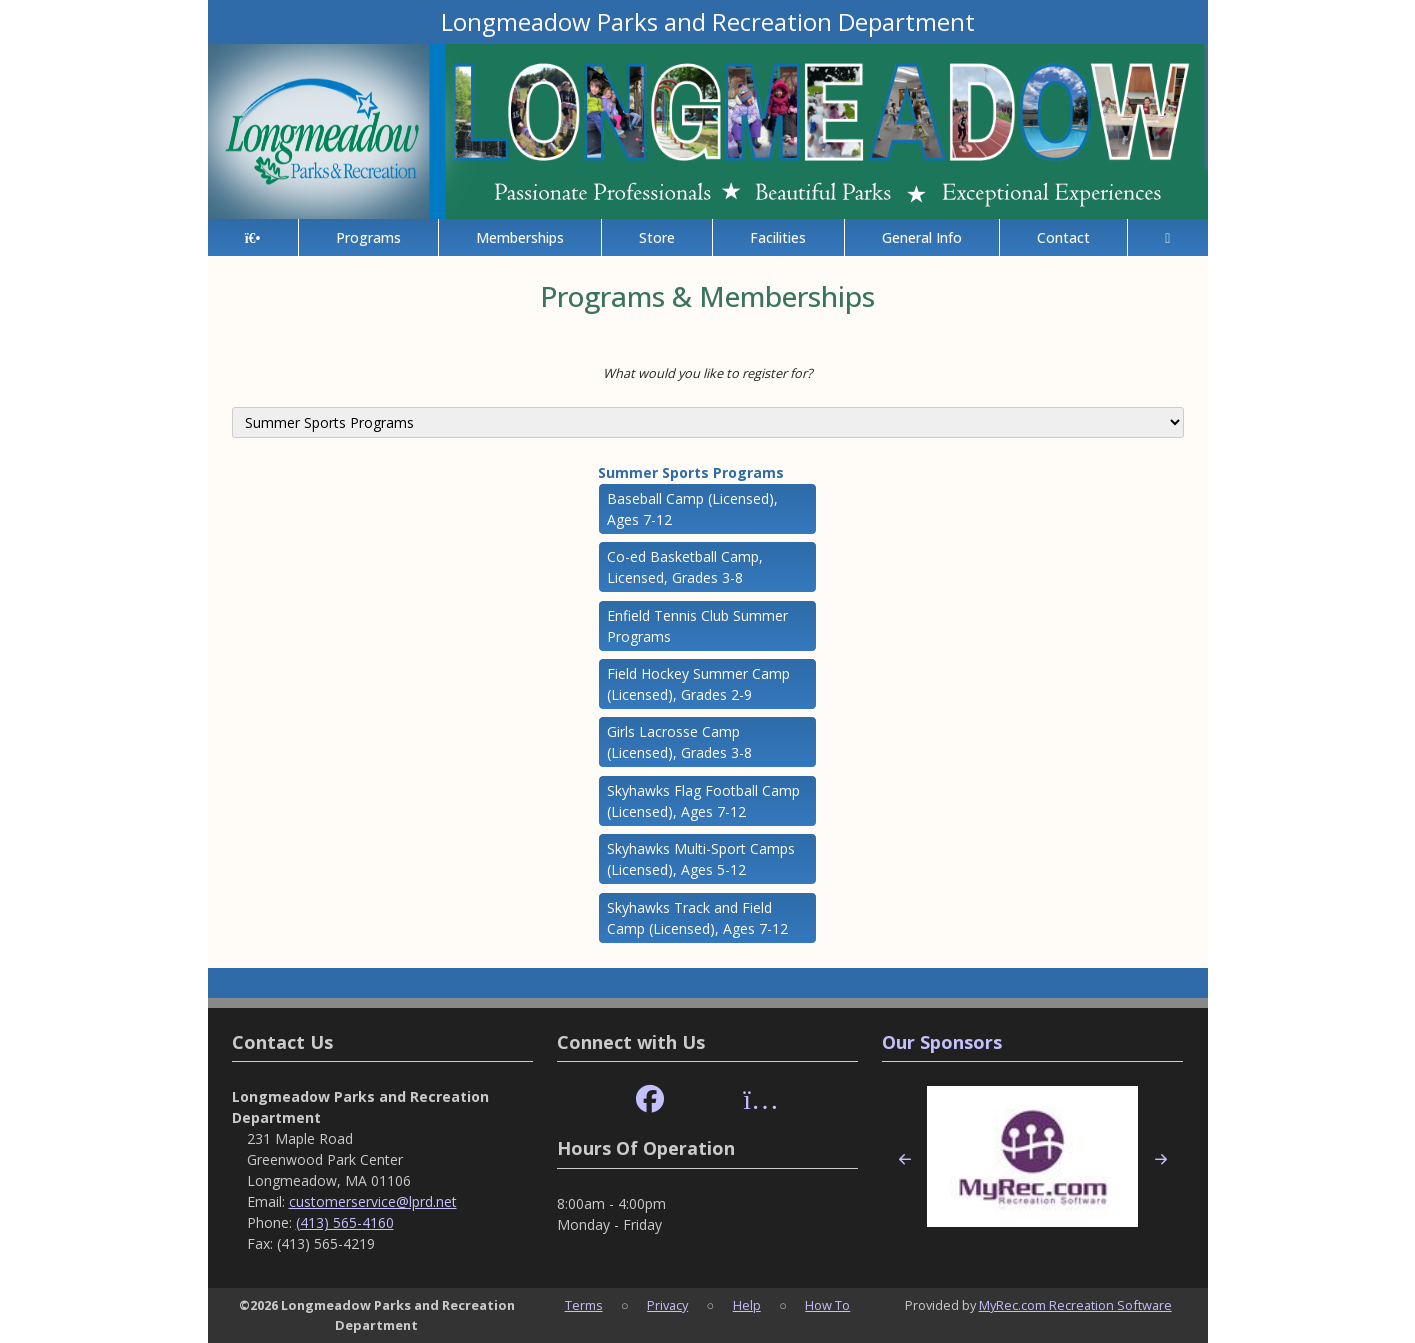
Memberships (520, 237)
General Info (922, 237)
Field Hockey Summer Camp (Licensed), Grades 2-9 (698, 684)
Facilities (778, 237)
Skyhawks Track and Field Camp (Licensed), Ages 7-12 (697, 918)
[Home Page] (253, 237)
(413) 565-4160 (345, 1222)
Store (657, 237)
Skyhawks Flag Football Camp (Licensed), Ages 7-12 (703, 801)
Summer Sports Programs (691, 472)
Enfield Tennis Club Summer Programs (697, 626)
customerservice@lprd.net (373, 1201)
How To (827, 1305)
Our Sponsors (942, 1042)
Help (747, 1305)
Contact (1063, 237)
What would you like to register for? (708, 373)
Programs (368, 237)
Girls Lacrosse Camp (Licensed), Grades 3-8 (679, 742)
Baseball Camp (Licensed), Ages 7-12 (692, 509)
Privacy (667, 1305)
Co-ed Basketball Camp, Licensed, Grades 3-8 (685, 567)
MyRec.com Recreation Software (1075, 1305)
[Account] (1167, 237)
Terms (584, 1305)
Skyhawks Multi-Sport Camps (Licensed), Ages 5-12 (701, 859)
